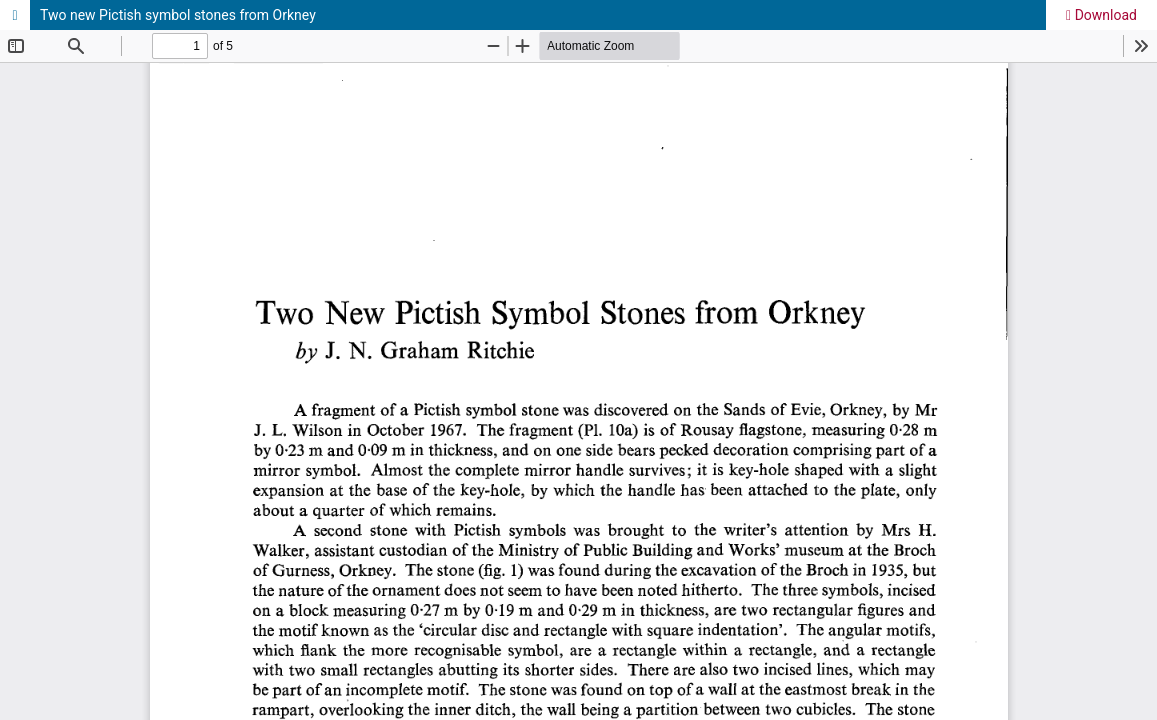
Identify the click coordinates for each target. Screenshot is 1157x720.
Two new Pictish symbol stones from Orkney (178, 15)
